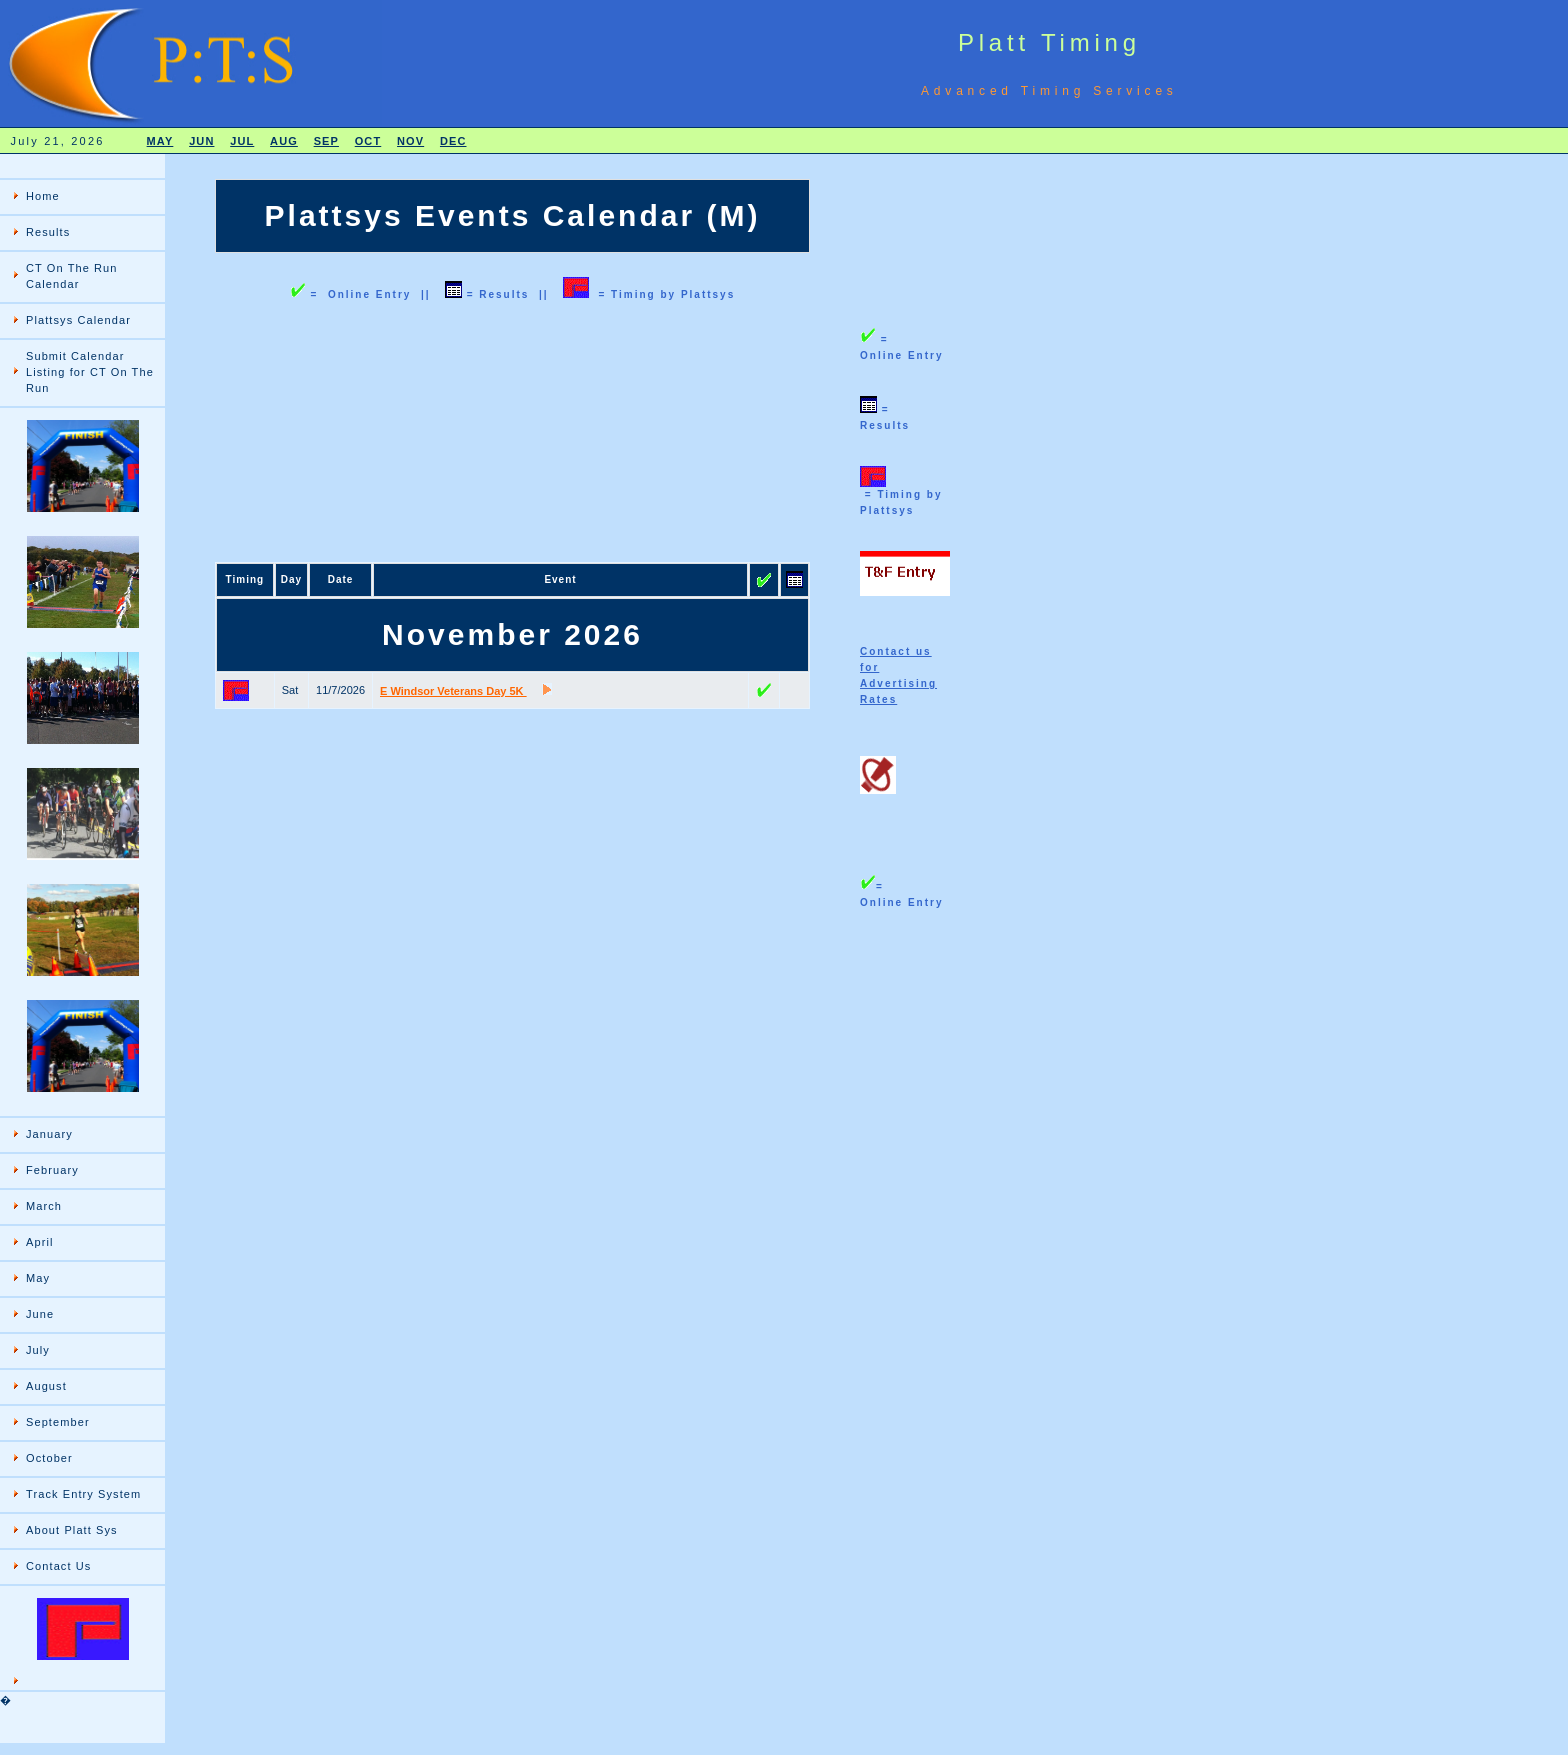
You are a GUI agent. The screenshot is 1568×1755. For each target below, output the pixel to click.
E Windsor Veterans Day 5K (453, 691)
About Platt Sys (72, 1530)
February (52, 1170)
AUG (284, 141)
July (38, 1350)
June (40, 1314)
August (46, 1386)
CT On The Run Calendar (72, 276)
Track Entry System (83, 1494)
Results (48, 232)
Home (43, 196)
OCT (368, 141)
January (49, 1134)
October (49, 1458)
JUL (242, 141)
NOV (410, 141)
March (44, 1206)
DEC (453, 141)
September (58, 1422)
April (40, 1242)
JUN (201, 141)
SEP (326, 141)
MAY (160, 141)
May (38, 1278)
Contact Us (58, 1566)
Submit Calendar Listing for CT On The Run (90, 372)
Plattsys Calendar (78, 320)
